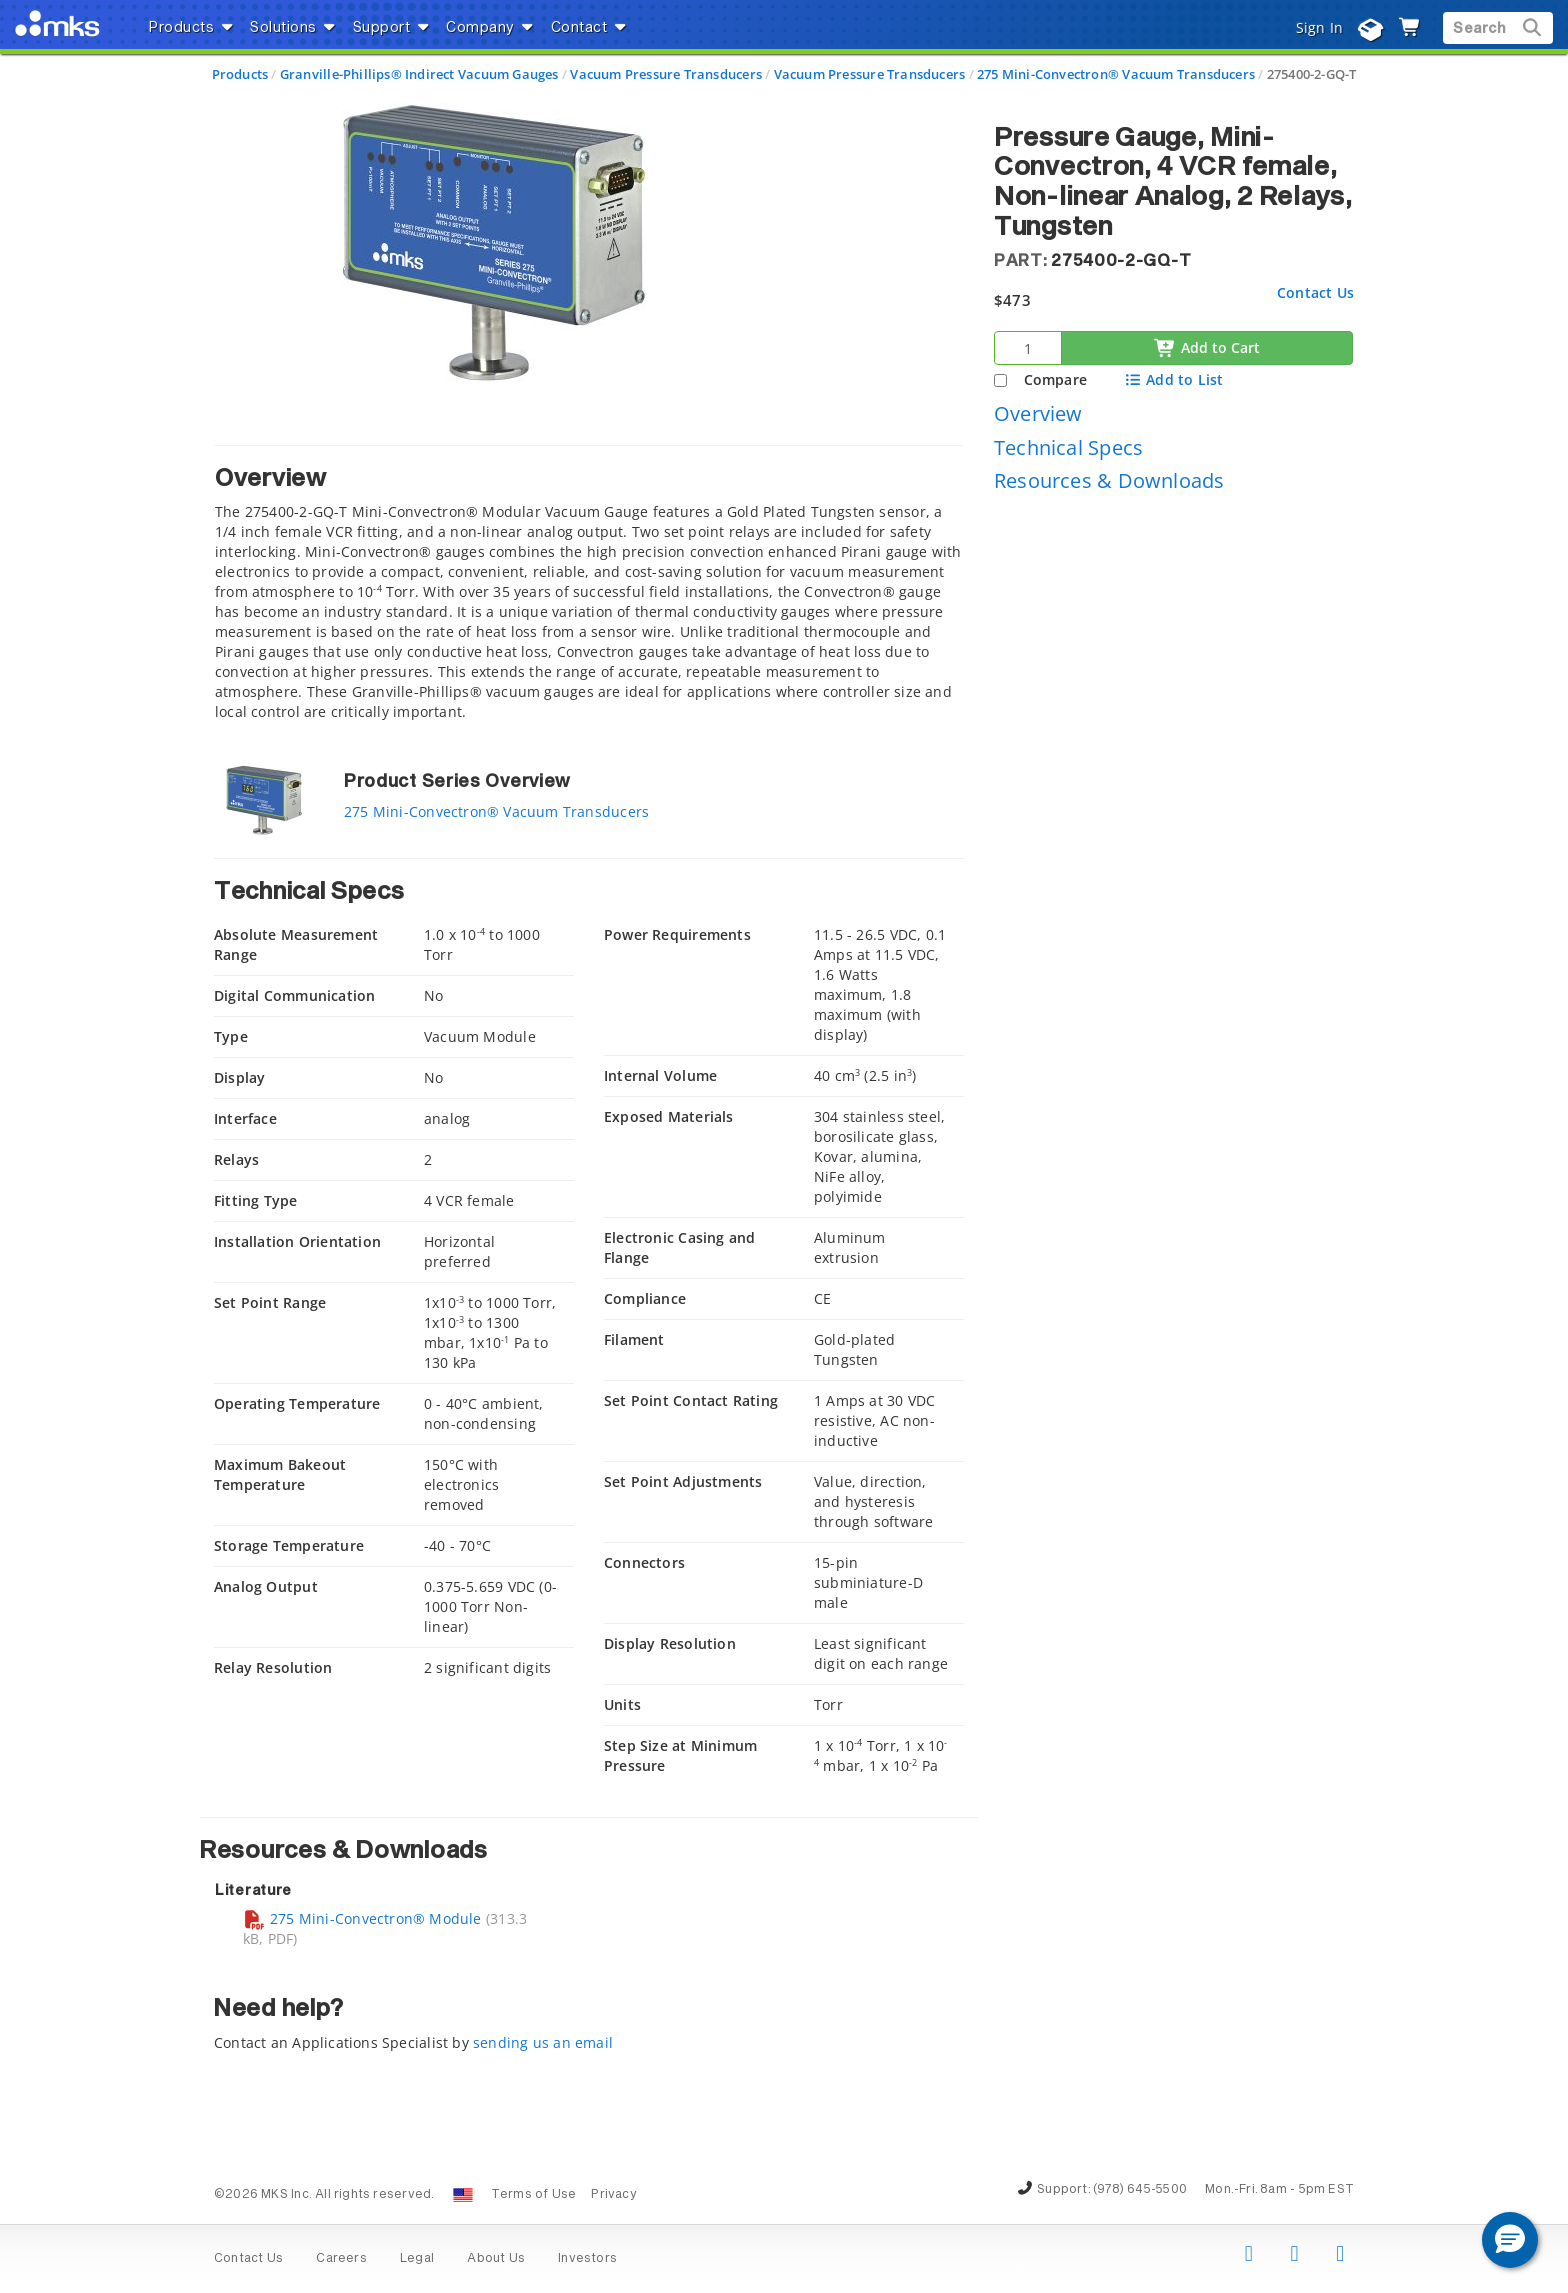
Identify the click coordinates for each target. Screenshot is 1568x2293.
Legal (417, 2259)
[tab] (589, 588)
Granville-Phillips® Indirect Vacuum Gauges (419, 74)
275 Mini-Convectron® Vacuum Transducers (1116, 74)
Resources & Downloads (1109, 480)
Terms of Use (534, 2195)
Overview (1038, 413)
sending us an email (543, 2042)
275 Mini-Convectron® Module (362, 1918)
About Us (496, 2259)
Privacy (613, 2195)
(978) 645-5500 (1140, 2190)
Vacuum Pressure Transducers (666, 74)
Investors (587, 2259)
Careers (341, 2259)
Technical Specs (1068, 447)
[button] (1510, 2240)
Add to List (1173, 379)
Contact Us (1315, 292)
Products (240, 74)
